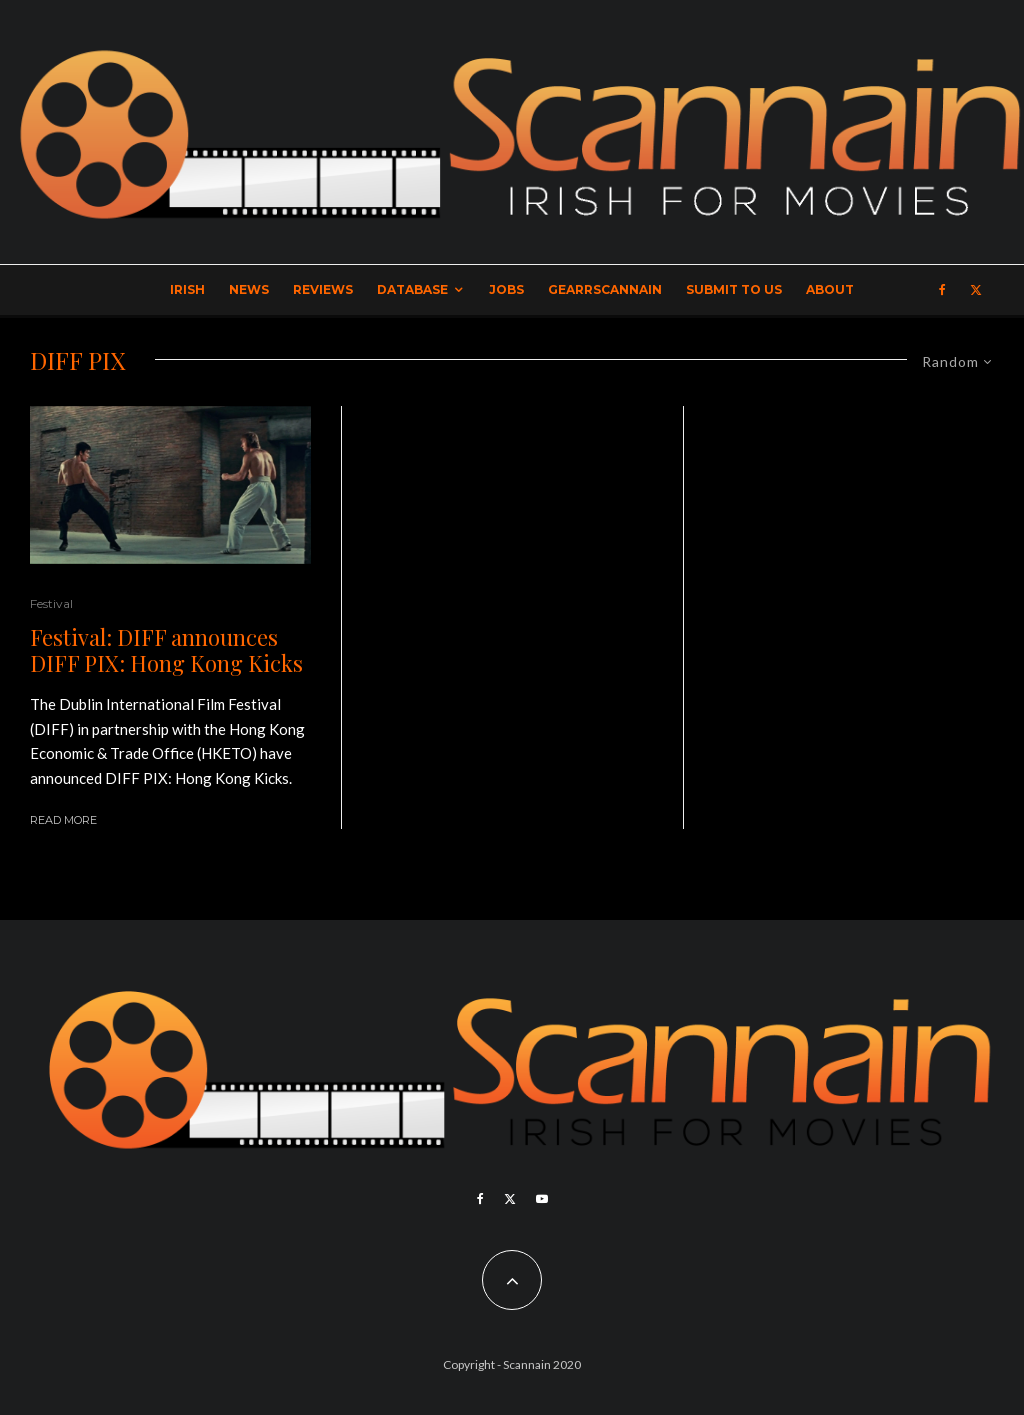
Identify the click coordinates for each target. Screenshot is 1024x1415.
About (830, 289)
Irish (187, 289)
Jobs (506, 289)
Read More (63, 820)
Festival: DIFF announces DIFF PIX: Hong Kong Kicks (166, 650)
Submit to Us (734, 289)
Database (412, 289)
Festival (51, 603)
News (249, 289)
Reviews (323, 289)
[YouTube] (542, 1199)
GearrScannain (605, 289)
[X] (976, 290)
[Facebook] (942, 290)
